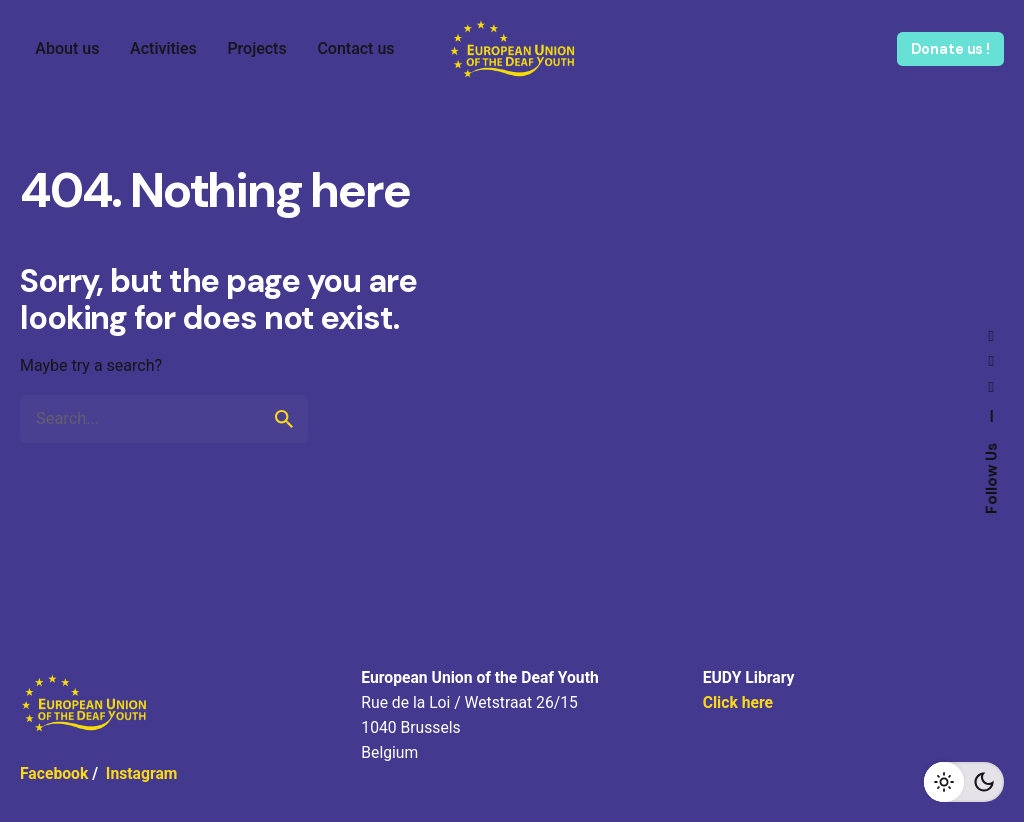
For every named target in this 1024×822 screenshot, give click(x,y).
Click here (738, 702)
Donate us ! (950, 49)
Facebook (54, 773)
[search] (284, 419)
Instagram (142, 773)
